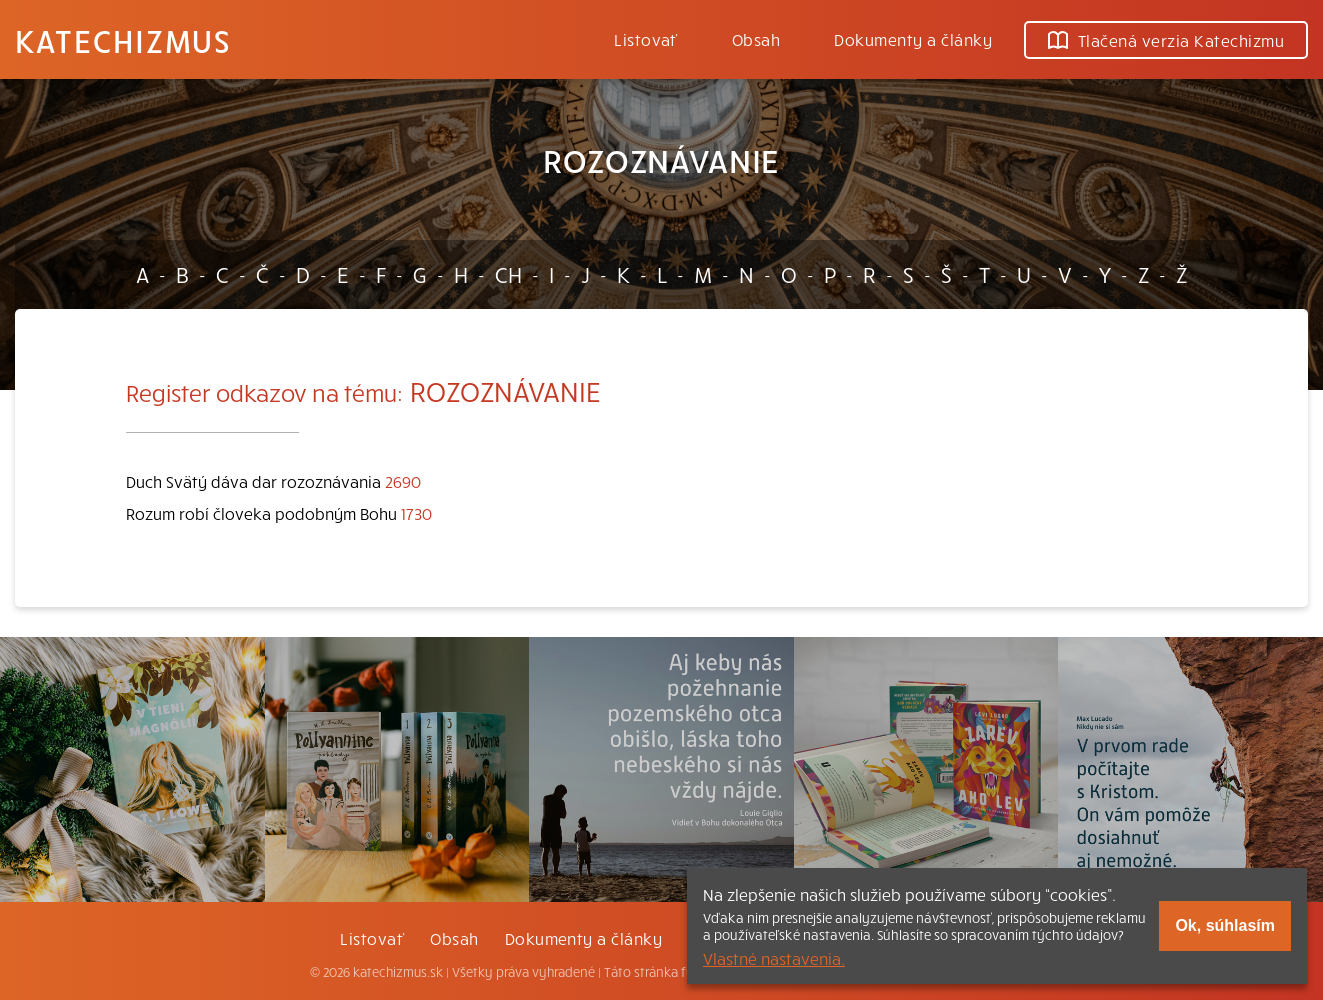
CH (508, 274)
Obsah (756, 39)
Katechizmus (123, 40)
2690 (403, 481)
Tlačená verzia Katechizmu (1166, 40)
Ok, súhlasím (1225, 925)
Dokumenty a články (913, 39)
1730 (416, 513)
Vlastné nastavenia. (774, 958)
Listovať (646, 39)
